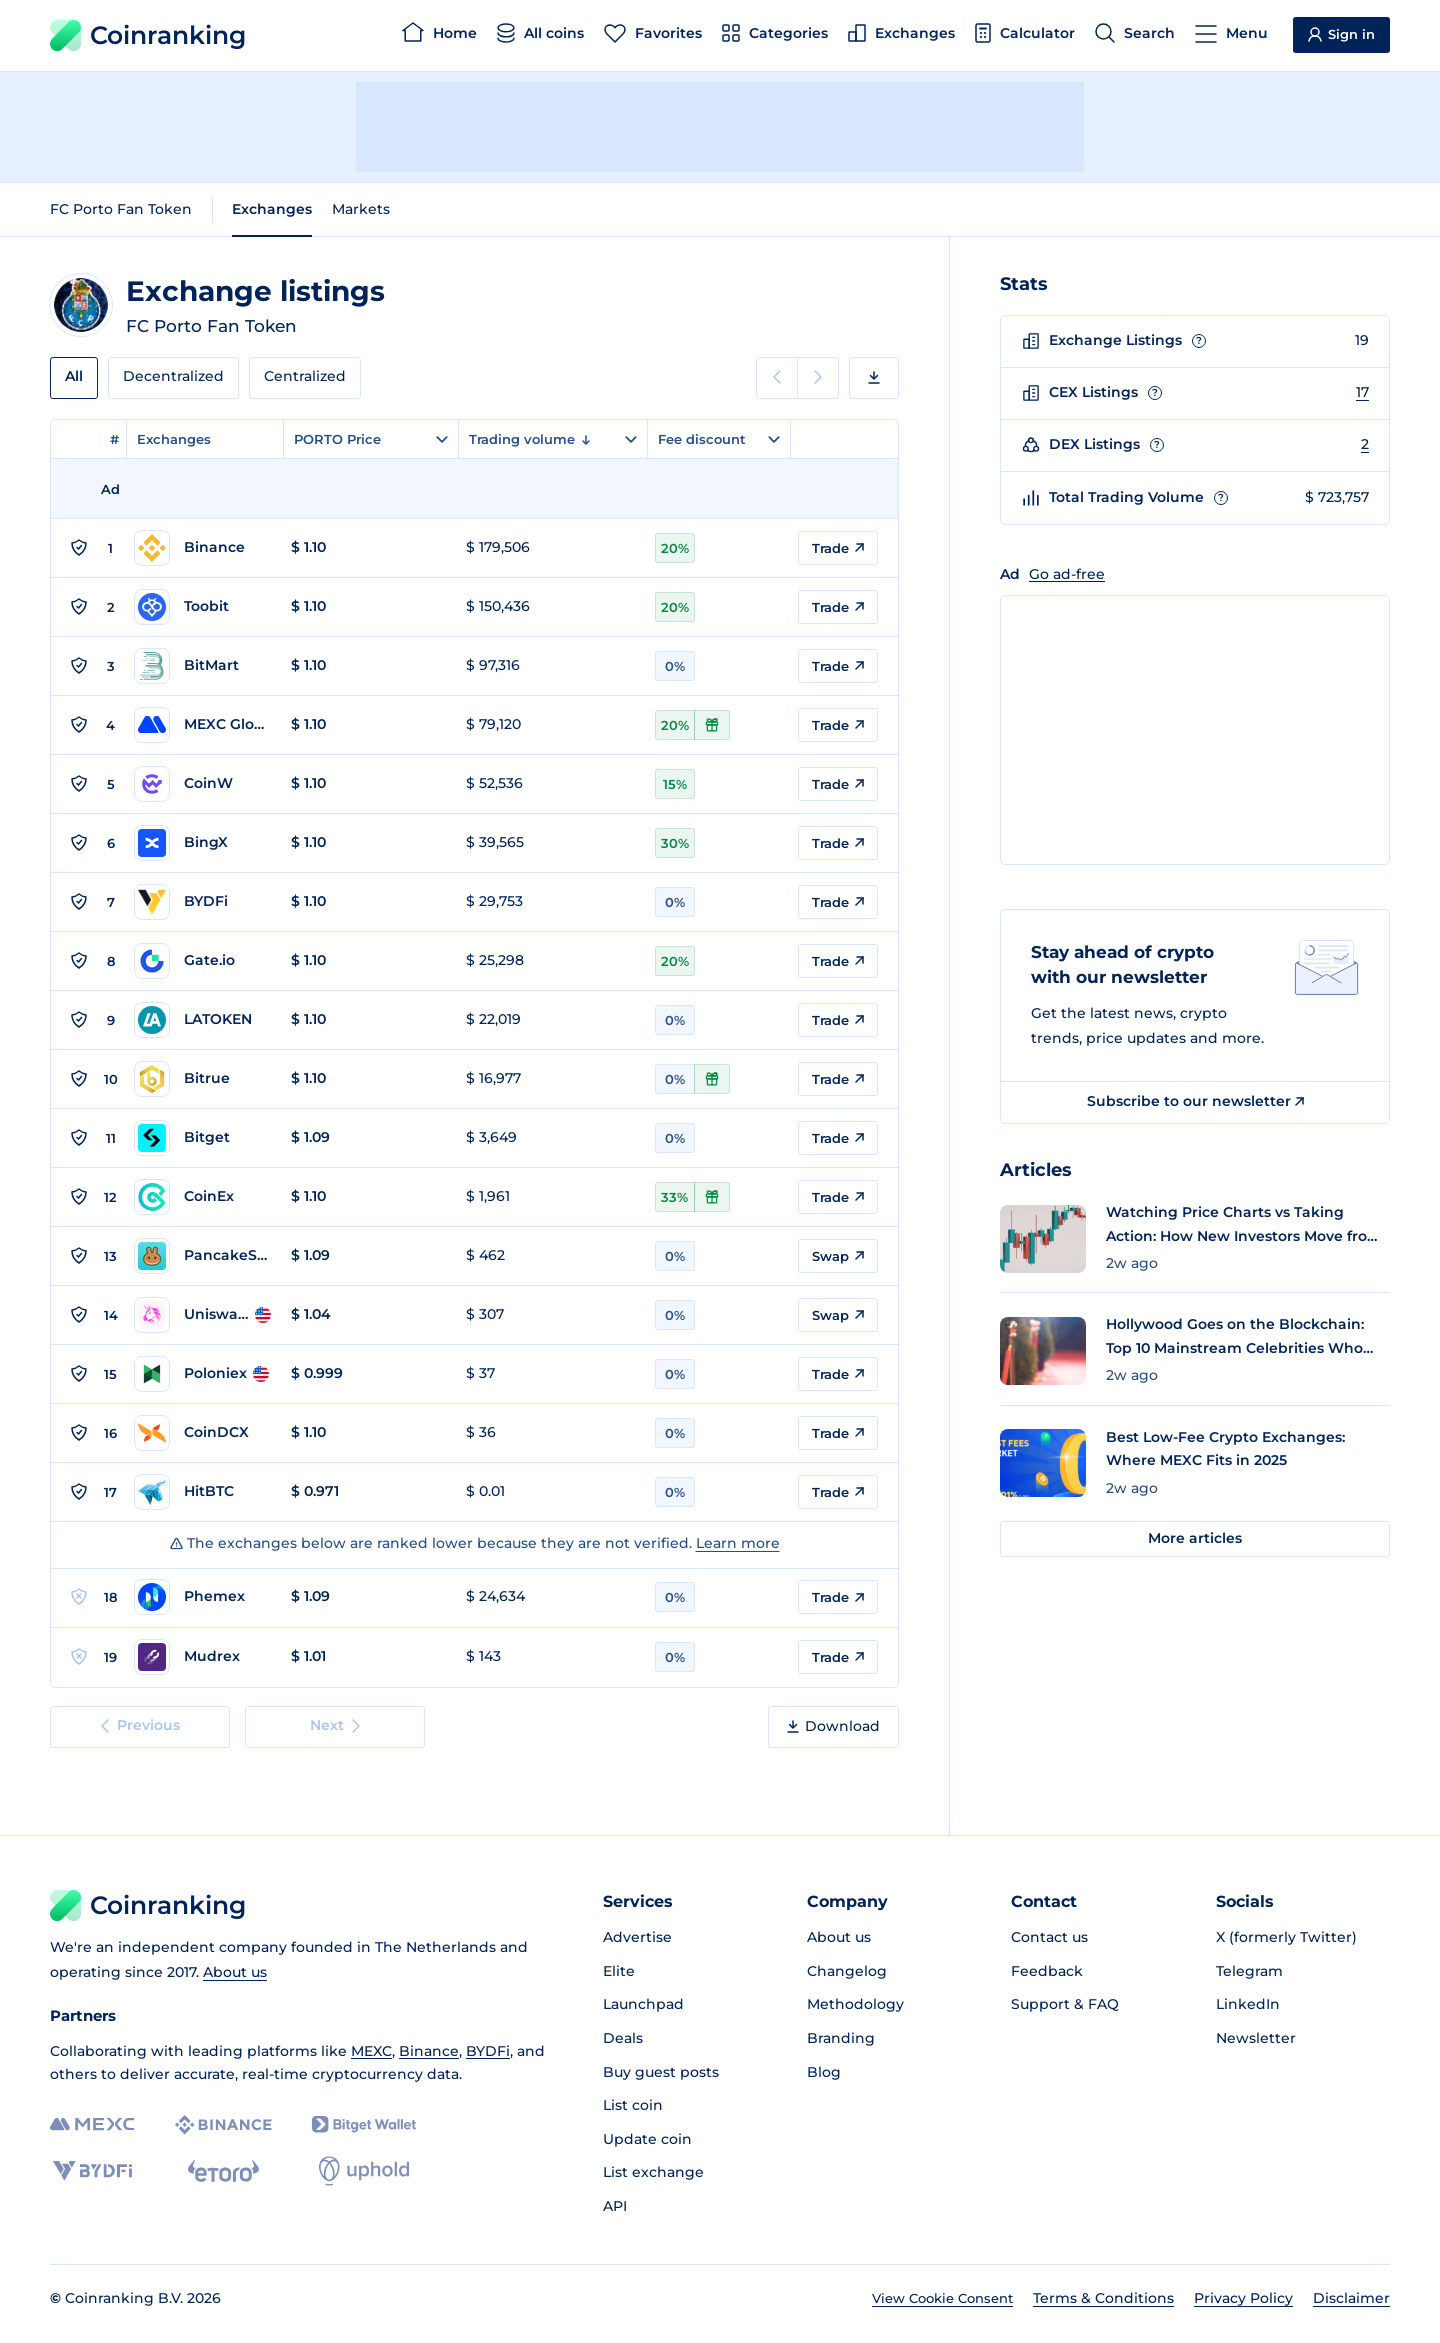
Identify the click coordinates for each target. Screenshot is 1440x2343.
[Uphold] (364, 2171)
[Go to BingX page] (202, 843)
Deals (623, 2038)
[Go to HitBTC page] (202, 1492)
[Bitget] (364, 2124)
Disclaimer (1351, 2298)
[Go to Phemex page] (202, 1597)
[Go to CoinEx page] (202, 1197)
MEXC (371, 2051)
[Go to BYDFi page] (202, 902)
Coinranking (148, 35)
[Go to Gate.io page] (202, 961)
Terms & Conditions (1103, 2298)
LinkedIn (1248, 2004)
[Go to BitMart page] (202, 666)
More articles (1195, 1538)
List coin (633, 2105)
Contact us (1049, 1937)
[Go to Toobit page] (202, 607)
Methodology (855, 2004)
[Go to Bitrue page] (202, 1079)
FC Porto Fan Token (121, 209)
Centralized (305, 376)
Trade (838, 548)
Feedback (1047, 1971)
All (74, 376)
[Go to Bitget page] (202, 1138)
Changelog (847, 1971)
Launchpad (643, 2004)
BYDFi (488, 2051)
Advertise (637, 1937)
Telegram (1249, 1971)
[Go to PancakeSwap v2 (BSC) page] (202, 1256)
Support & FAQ (1065, 2004)
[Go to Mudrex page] (202, 1657)
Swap (838, 1256)
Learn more (738, 1543)
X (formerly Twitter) (1286, 1937)
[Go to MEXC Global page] (202, 725)
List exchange (653, 2172)
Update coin (647, 2139)
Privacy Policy (1243, 2298)
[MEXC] (92, 2124)
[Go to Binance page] (202, 548)
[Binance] (223, 2125)
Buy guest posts (661, 2072)
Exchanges (272, 209)
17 (1362, 392)
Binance (429, 2051)
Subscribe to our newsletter (1195, 1101)
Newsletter (1256, 2038)
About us (235, 1972)
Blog (824, 2072)
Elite (619, 1971)
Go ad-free (1067, 574)
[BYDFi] (92, 2171)
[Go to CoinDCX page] (202, 1433)
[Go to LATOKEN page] (202, 1020)
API (615, 2206)
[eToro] (223, 2171)
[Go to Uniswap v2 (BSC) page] (202, 1315)
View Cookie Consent (942, 2298)
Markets (361, 209)
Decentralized (173, 376)
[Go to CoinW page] (202, 784)
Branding (841, 2038)
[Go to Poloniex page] (202, 1374)
